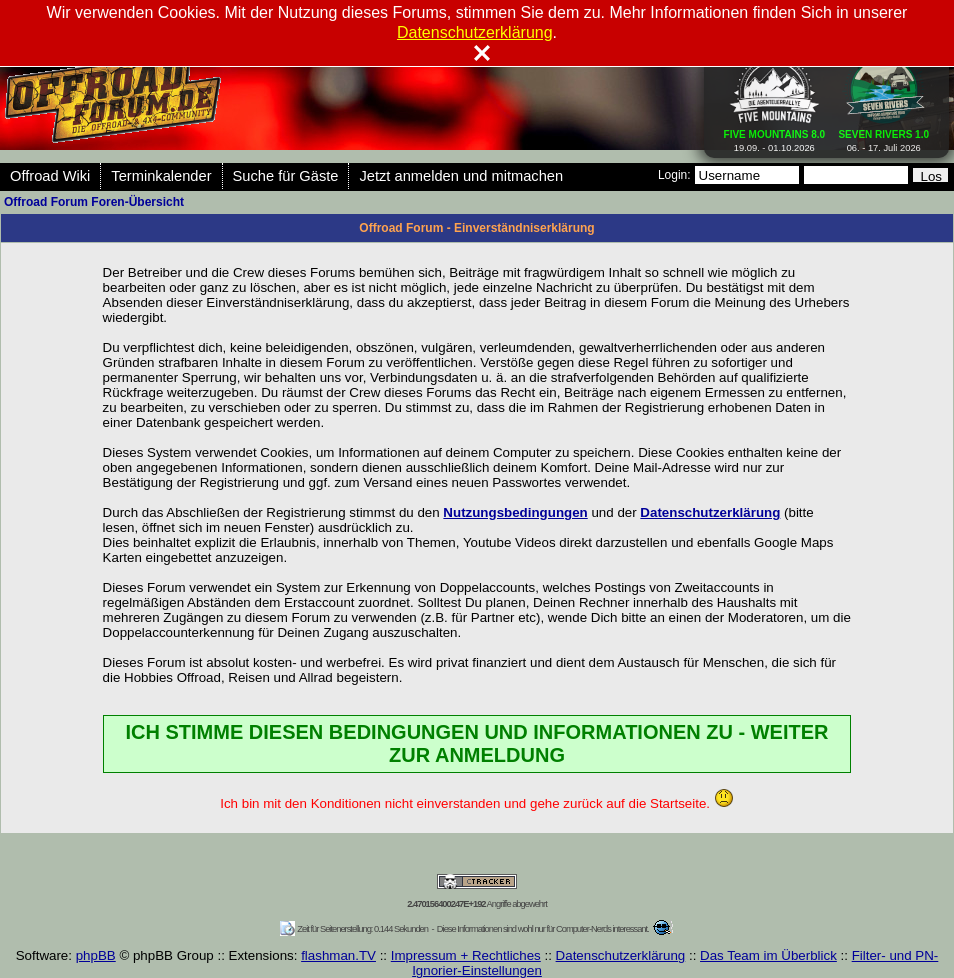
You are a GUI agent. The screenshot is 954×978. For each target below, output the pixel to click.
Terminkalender (161, 176)
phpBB (96, 955)
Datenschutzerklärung (621, 955)
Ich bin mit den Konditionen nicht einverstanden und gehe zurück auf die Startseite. (476, 803)
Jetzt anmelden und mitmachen (461, 176)
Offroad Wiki (50, 176)
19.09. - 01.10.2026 (775, 137)
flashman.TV (338, 955)
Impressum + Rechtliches (466, 955)
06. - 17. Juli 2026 (883, 137)
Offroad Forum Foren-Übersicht (94, 202)
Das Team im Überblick (768, 955)
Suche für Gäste (286, 176)
